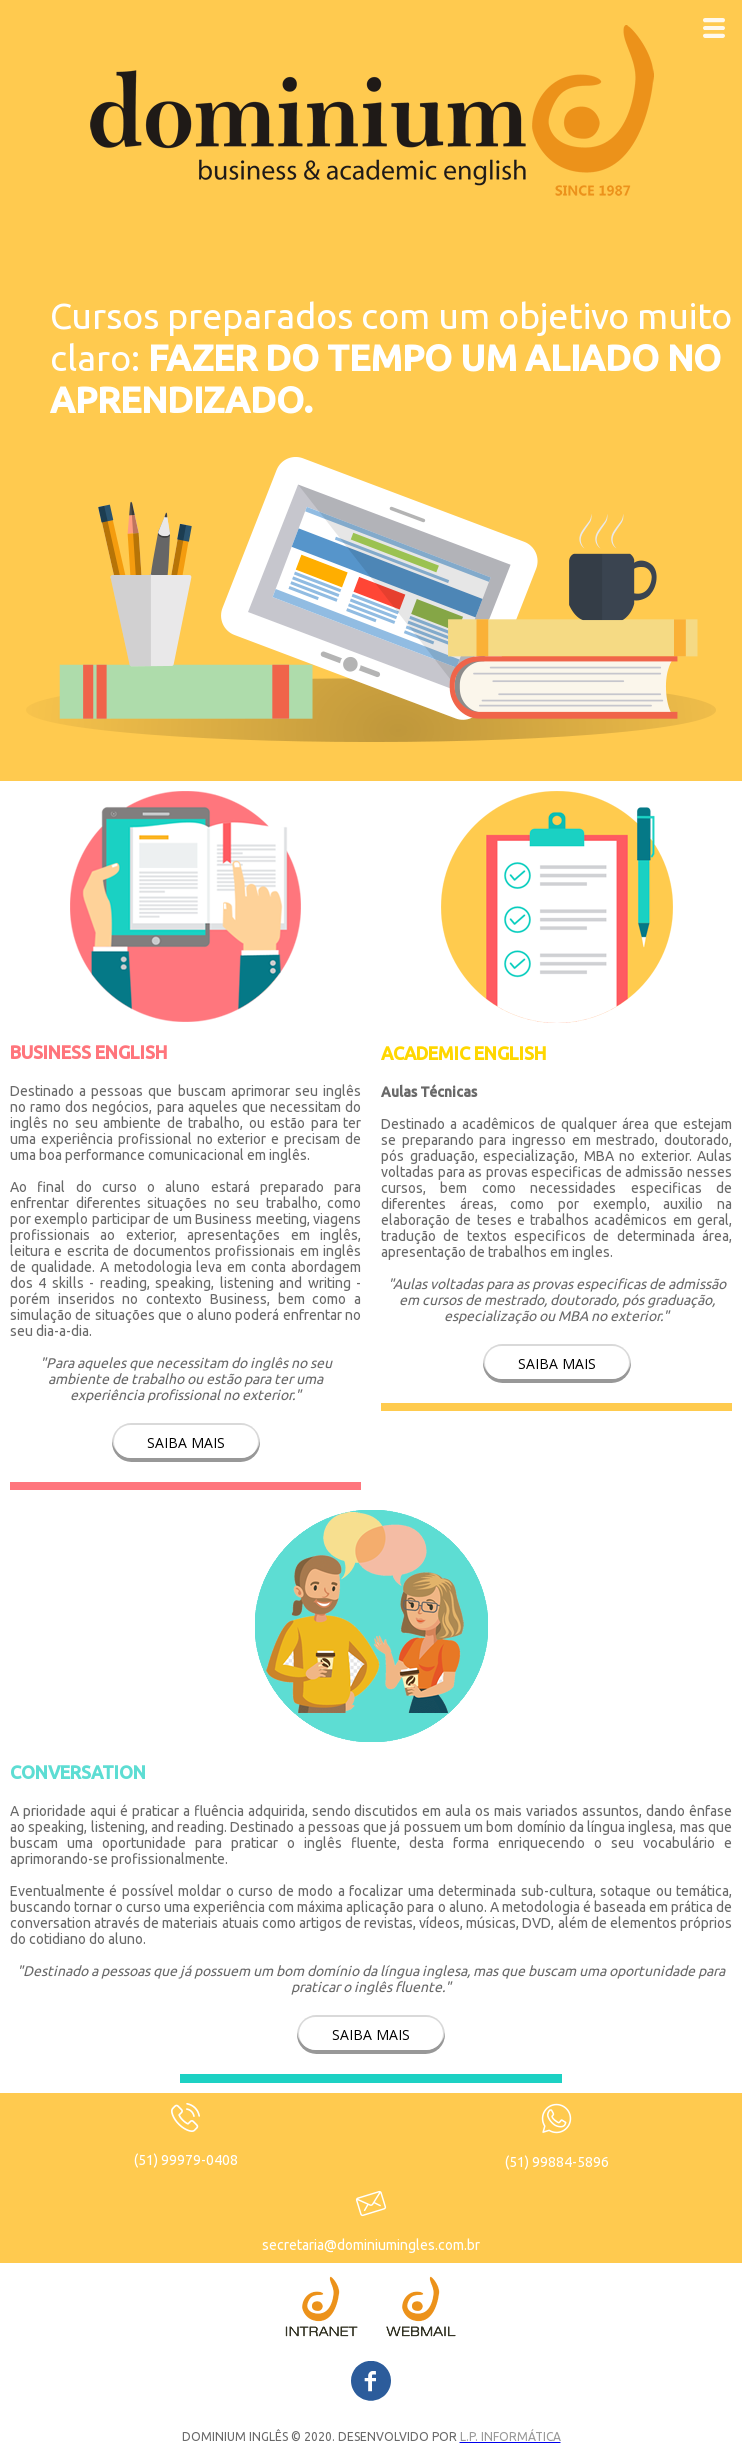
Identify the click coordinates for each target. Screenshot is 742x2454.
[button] (186, 1442)
